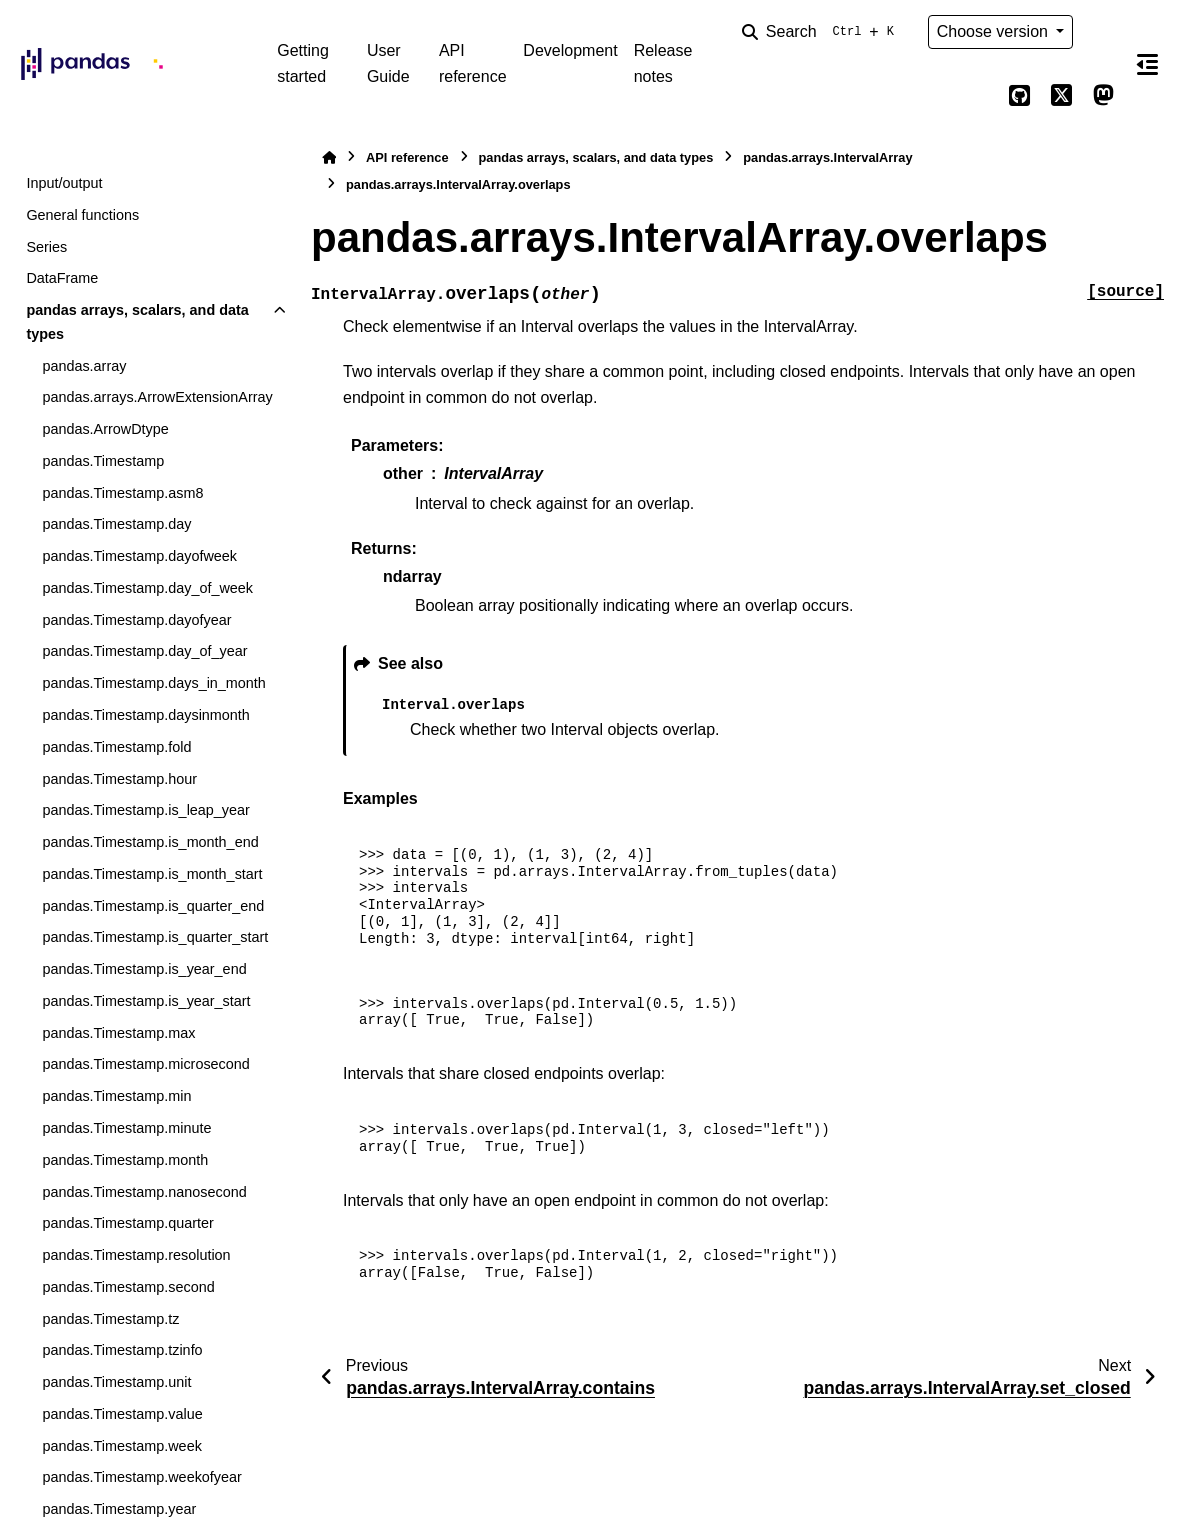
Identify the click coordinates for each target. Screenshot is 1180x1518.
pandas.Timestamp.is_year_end (144, 969)
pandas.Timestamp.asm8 (122, 493)
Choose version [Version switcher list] (995, 31)
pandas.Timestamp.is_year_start (146, 1001)
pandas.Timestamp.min (116, 1096)
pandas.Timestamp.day (116, 524)
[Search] (822, 32)
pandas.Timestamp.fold (116, 747)
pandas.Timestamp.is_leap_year (145, 810)
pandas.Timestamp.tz (110, 1319)
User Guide (388, 63)
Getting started (303, 63)
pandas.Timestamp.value (122, 1414)
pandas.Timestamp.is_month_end (150, 842)
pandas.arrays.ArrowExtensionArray (157, 397)
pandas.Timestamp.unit (116, 1382)
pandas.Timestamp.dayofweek (139, 556)
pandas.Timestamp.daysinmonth (145, 715)
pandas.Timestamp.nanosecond (144, 1192)
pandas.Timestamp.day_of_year (144, 651)
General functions (82, 215)
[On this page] (1147, 64)
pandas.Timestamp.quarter (127, 1223)
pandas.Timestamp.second (128, 1287)
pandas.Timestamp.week (121, 1446)
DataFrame (62, 278)
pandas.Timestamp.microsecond (145, 1064)
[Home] (329, 157)
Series (46, 247)
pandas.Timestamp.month (125, 1160)
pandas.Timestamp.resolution (136, 1255)
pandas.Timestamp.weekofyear (141, 1477)
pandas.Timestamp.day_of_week (147, 588)
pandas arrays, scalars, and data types (137, 322)
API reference (473, 63)
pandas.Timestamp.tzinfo (122, 1350)
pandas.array (84, 366)
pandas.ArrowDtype (105, 429)
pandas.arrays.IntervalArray (827, 157)
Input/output (64, 183)
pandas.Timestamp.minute (126, 1128)
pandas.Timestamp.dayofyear (136, 620)
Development (570, 50)
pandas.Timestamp (103, 461)
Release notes (663, 63)
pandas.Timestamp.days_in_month (153, 683)
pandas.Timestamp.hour (119, 779)
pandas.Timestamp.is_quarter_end (153, 906)
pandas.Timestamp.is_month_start (152, 874)
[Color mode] (1103, 32)
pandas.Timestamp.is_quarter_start (155, 937)
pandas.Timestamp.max (118, 1033)
